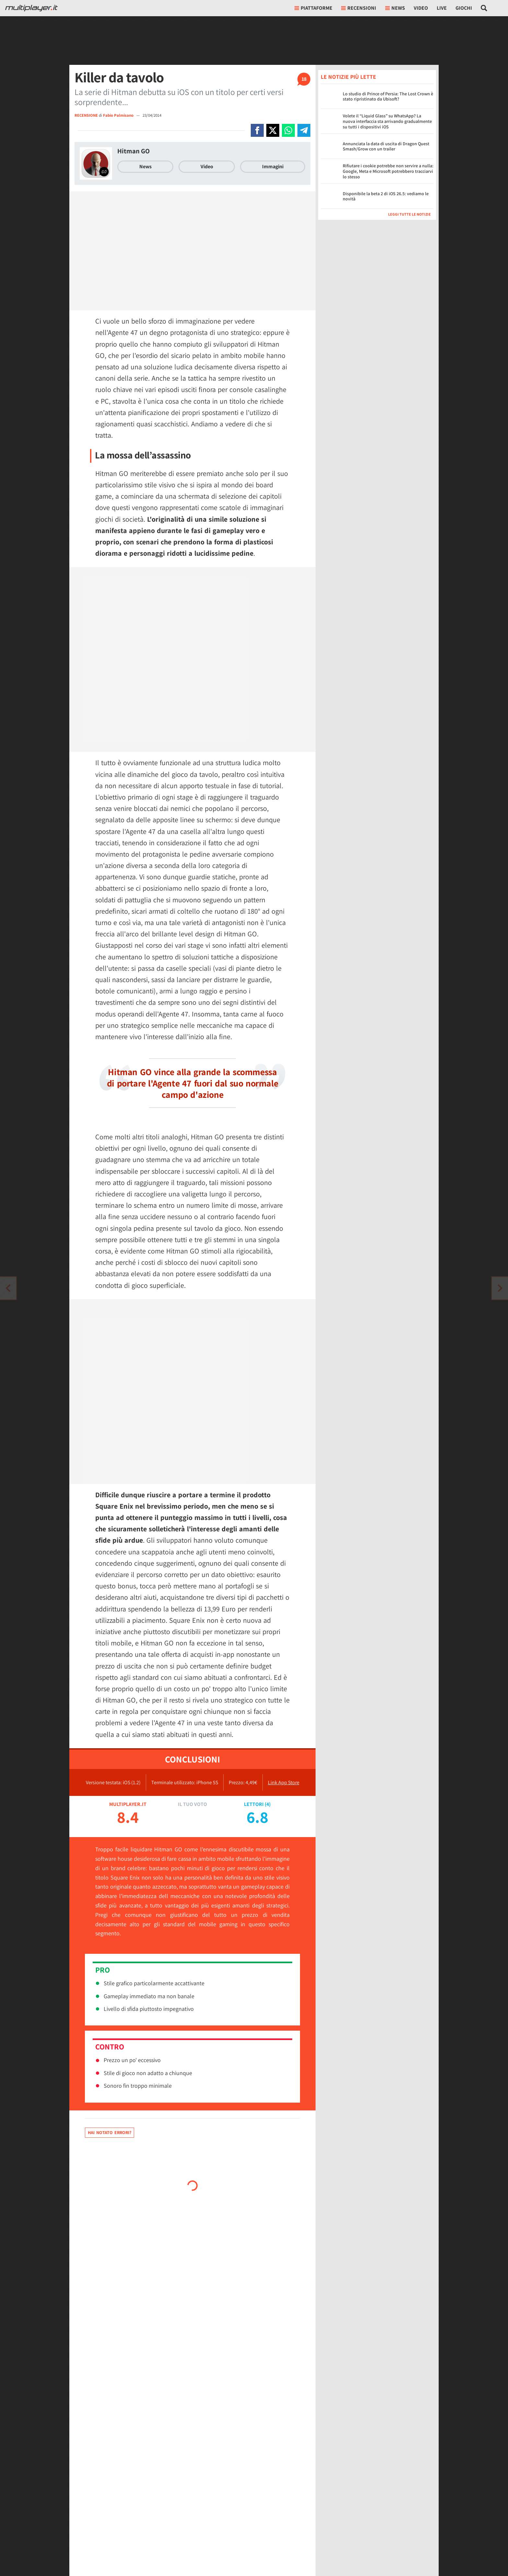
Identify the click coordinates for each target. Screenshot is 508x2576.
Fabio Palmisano (118, 115)
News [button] (395, 8)
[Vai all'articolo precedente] (500, 1288)
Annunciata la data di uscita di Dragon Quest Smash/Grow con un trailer (386, 146)
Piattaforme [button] (313, 8)
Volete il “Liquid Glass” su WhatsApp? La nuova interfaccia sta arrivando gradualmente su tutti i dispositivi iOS (387, 121)
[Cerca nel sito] (484, 8)
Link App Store (283, 1782)
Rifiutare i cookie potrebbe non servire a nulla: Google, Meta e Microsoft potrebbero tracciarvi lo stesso (388, 171)
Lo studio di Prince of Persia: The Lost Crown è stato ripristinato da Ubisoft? (388, 96)
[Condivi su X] (272, 130)
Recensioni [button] (358, 8)
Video (421, 8)
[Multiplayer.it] (31, 8)
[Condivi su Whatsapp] (288, 130)
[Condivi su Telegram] (303, 130)
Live (442, 8)
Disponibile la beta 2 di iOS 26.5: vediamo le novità (386, 196)
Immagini (272, 166)
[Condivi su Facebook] (257, 130)
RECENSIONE (86, 115)
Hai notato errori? (109, 2132)
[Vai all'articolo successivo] (8, 1288)
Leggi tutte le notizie (409, 214)
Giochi (464, 8)
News (145, 166)
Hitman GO (133, 151)
